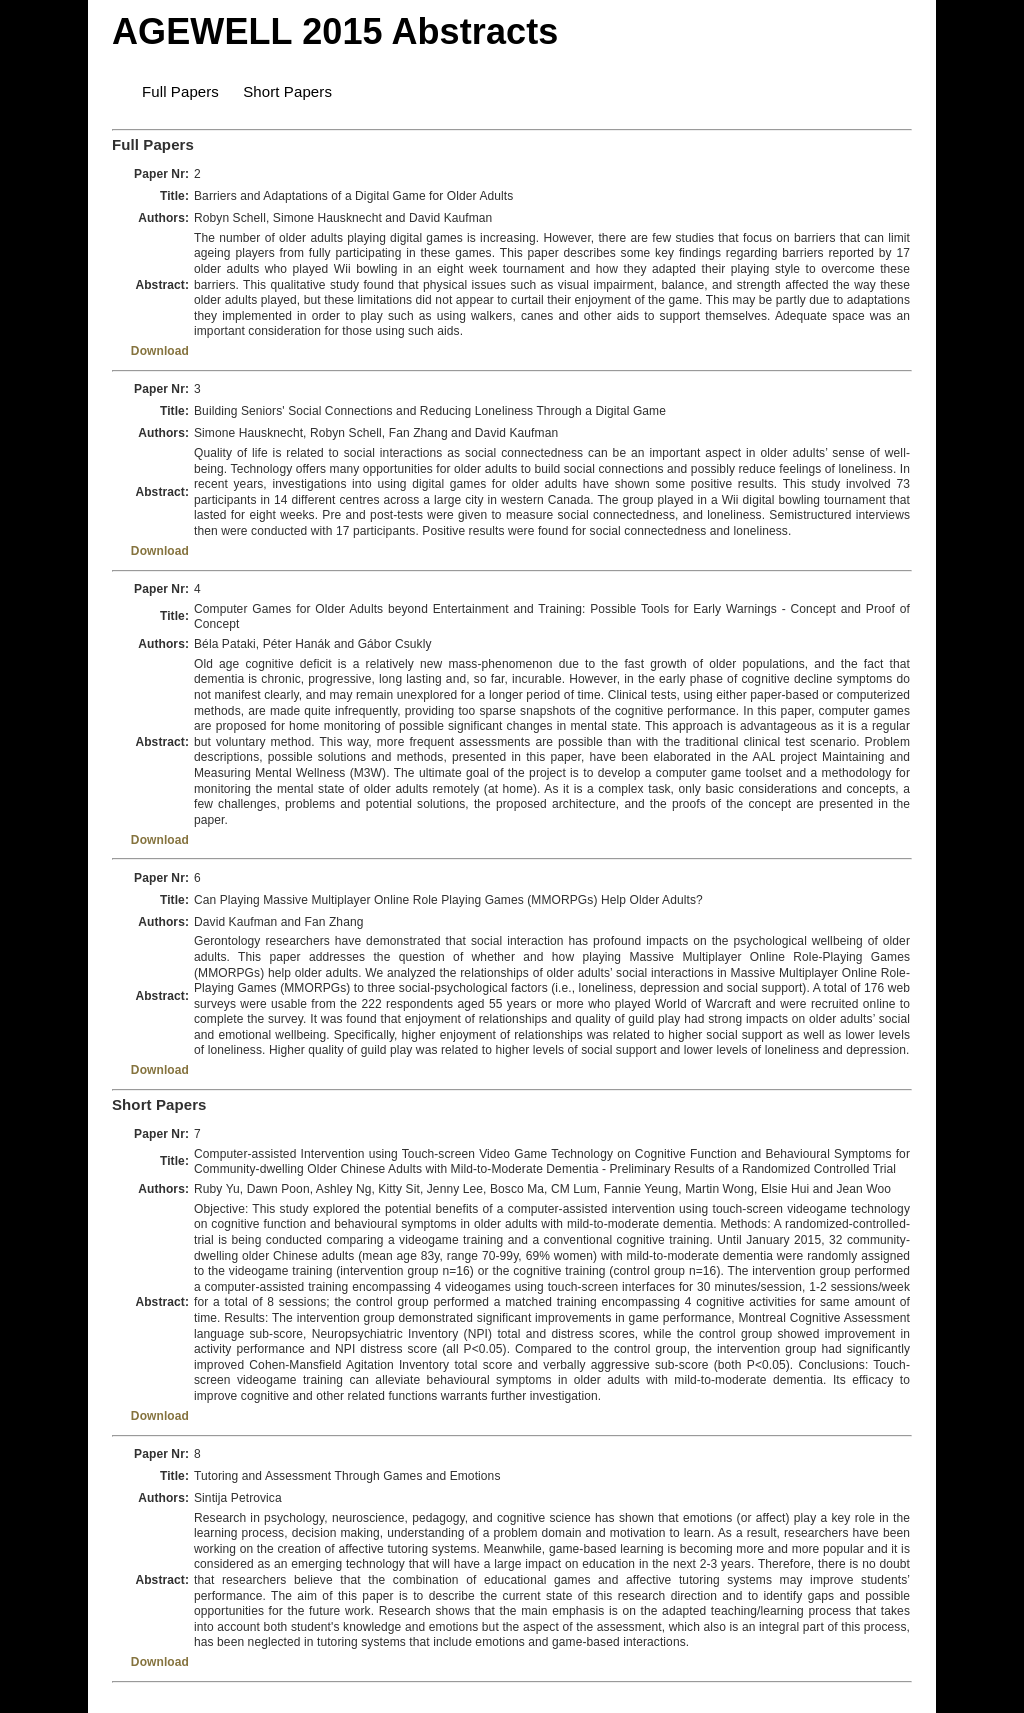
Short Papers (287, 91)
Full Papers (180, 91)
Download (160, 351)
